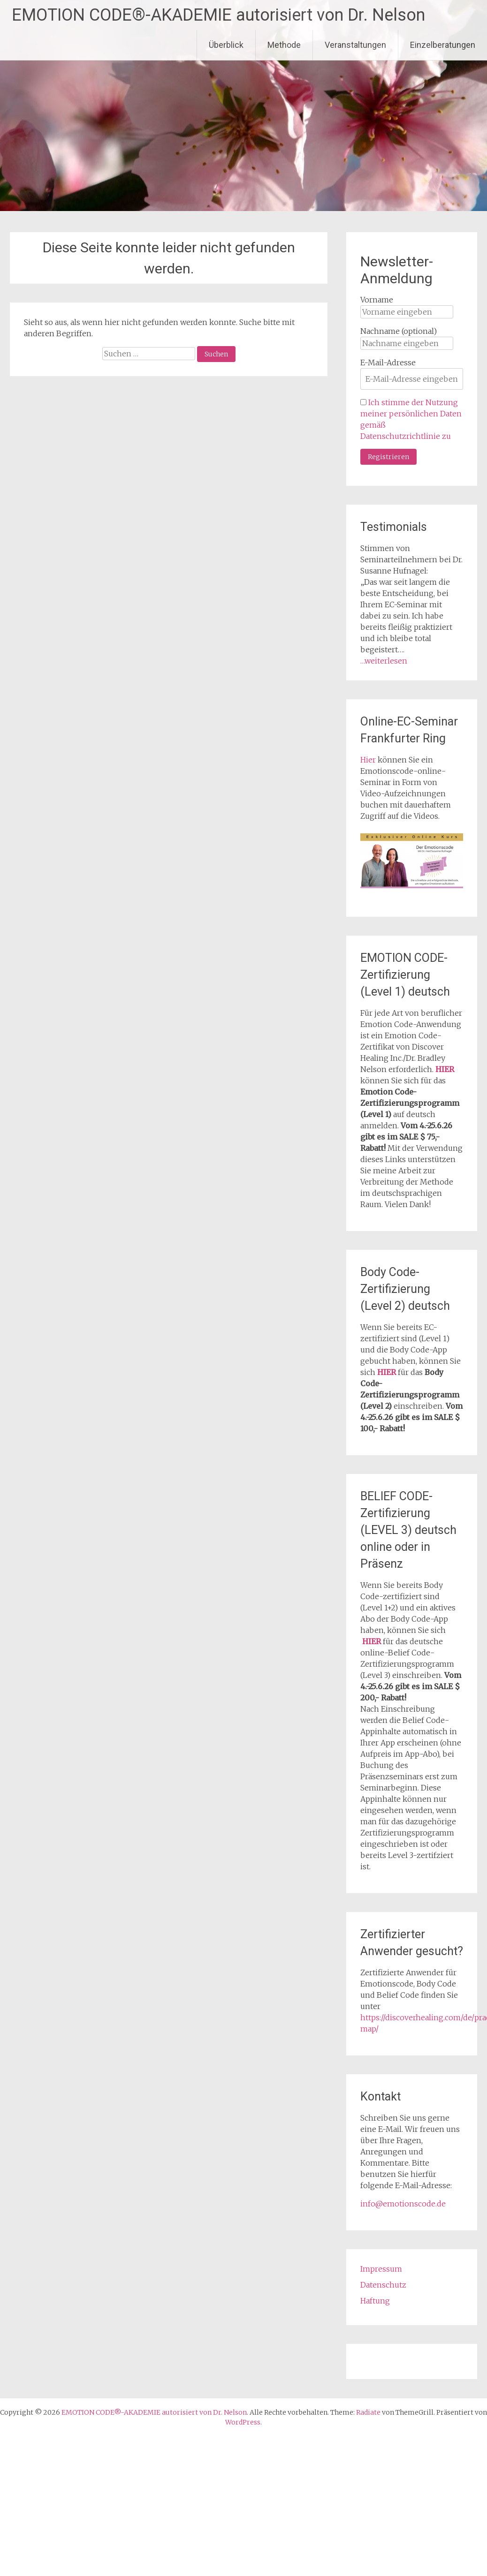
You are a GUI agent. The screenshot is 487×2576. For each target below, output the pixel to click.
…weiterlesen (383, 660)
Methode (284, 45)
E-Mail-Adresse (388, 362)
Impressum (381, 2269)
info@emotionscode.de (403, 2203)
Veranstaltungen (355, 45)
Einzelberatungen (442, 45)
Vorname (376, 299)
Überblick (226, 45)
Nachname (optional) (398, 331)
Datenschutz (383, 2284)
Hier (368, 759)
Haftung (375, 2300)
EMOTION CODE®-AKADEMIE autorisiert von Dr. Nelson (218, 15)
